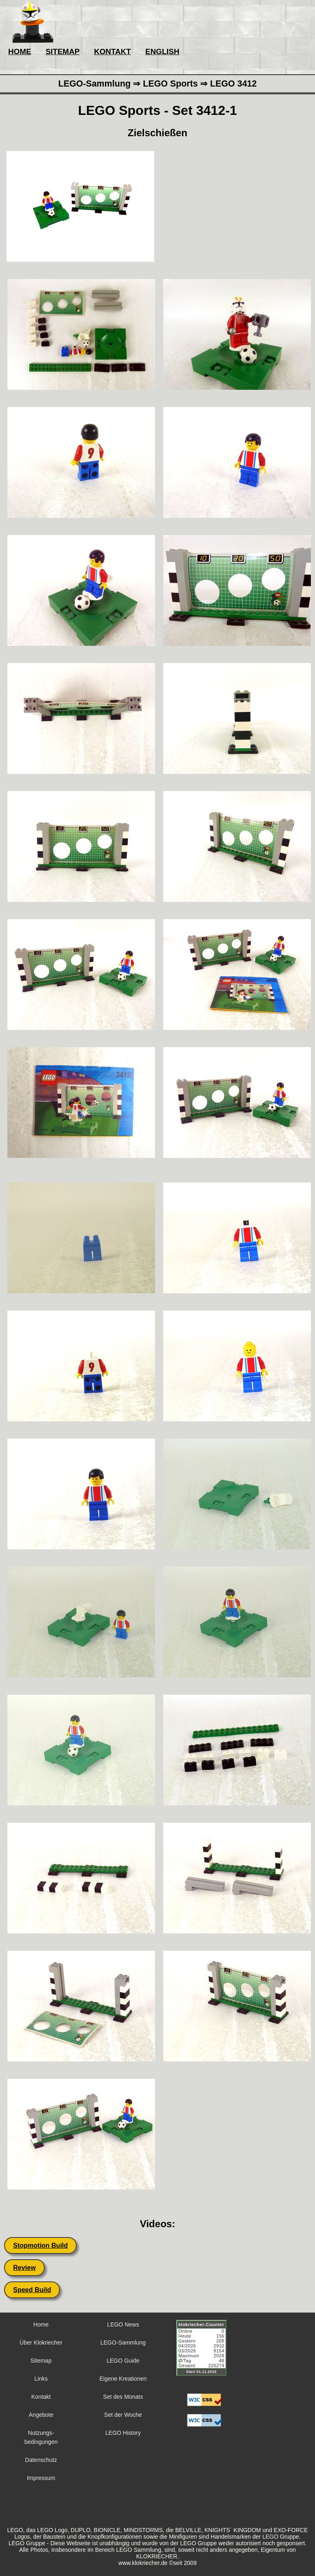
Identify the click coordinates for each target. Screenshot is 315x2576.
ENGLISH (162, 51)
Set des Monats (123, 2396)
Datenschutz (41, 2460)
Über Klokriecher (41, 2342)
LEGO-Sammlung (123, 2342)
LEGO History (123, 2433)
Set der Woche (123, 2414)
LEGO (270, 2536)
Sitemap (40, 2360)
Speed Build (32, 2289)
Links (41, 2378)
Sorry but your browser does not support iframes (205, 2353)
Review (24, 2267)
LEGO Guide (123, 2360)
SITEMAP (63, 51)
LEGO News (123, 2324)
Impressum (41, 2478)
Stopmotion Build (40, 2245)
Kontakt (40, 2396)
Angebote (41, 2414)
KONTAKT (112, 51)
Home (40, 2324)
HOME (19, 51)
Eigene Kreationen (122, 2378)
